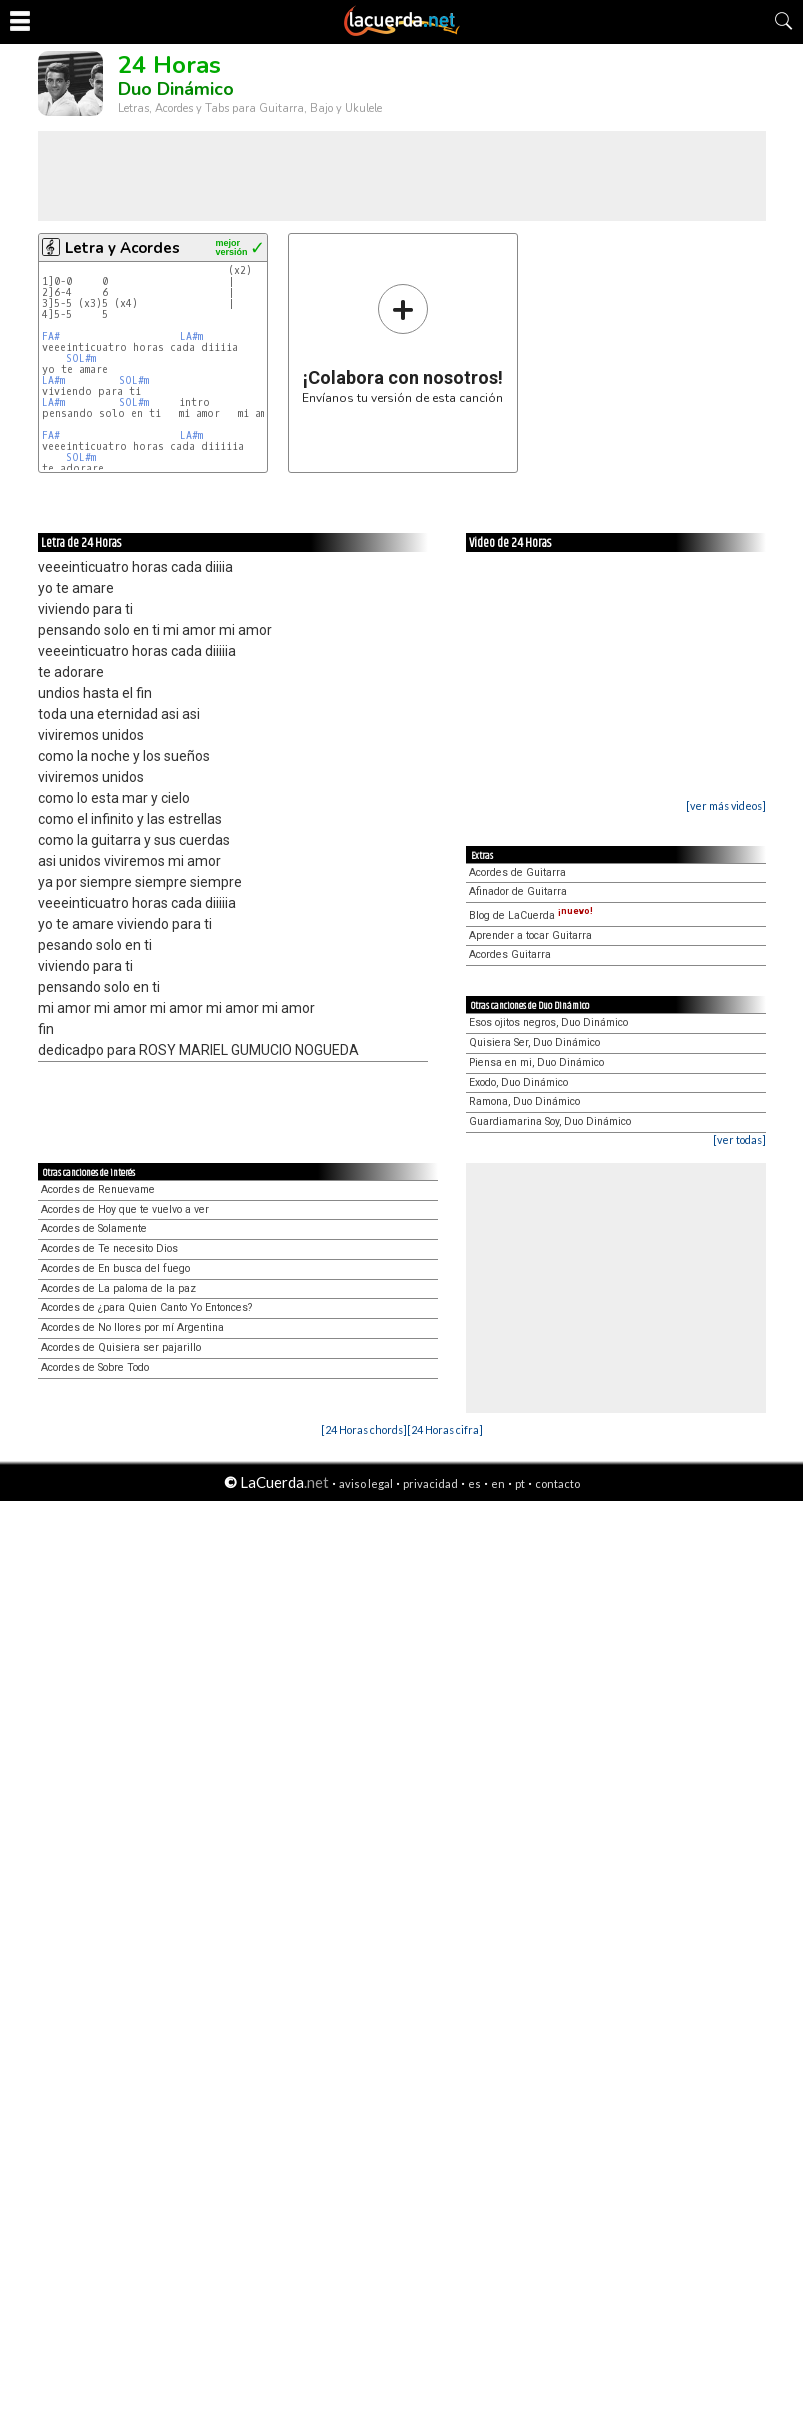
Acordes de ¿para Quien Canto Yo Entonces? (146, 1307)
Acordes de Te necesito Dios (109, 1248)
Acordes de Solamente (94, 1228)
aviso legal (366, 1483)
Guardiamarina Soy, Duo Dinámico (550, 1121)
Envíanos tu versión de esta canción (402, 343)
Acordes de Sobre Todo (95, 1367)
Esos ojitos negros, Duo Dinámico (548, 1022)
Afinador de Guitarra (518, 891)
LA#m (191, 336)
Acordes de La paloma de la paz (118, 1288)
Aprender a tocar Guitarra (530, 935)
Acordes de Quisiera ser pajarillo (121, 1347)
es (474, 1483)
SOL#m (81, 358)
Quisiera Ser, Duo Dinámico (534, 1042)
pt (520, 1483)
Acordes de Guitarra (517, 872)
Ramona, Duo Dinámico (524, 1101)
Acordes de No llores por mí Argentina (132, 1327)
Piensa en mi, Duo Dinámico (536, 1062)
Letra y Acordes (122, 248)
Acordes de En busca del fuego (115, 1268)
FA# (54, 336)
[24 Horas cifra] (445, 1429)
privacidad (430, 1483)
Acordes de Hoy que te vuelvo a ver (125, 1209)
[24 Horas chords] (364, 1429)
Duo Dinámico (176, 89)
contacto (557, 1483)
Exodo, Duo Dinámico (518, 1082)
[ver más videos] (726, 805)
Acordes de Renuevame (98, 1189)
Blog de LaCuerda (531, 915)
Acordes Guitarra (510, 954)
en (498, 1483)
